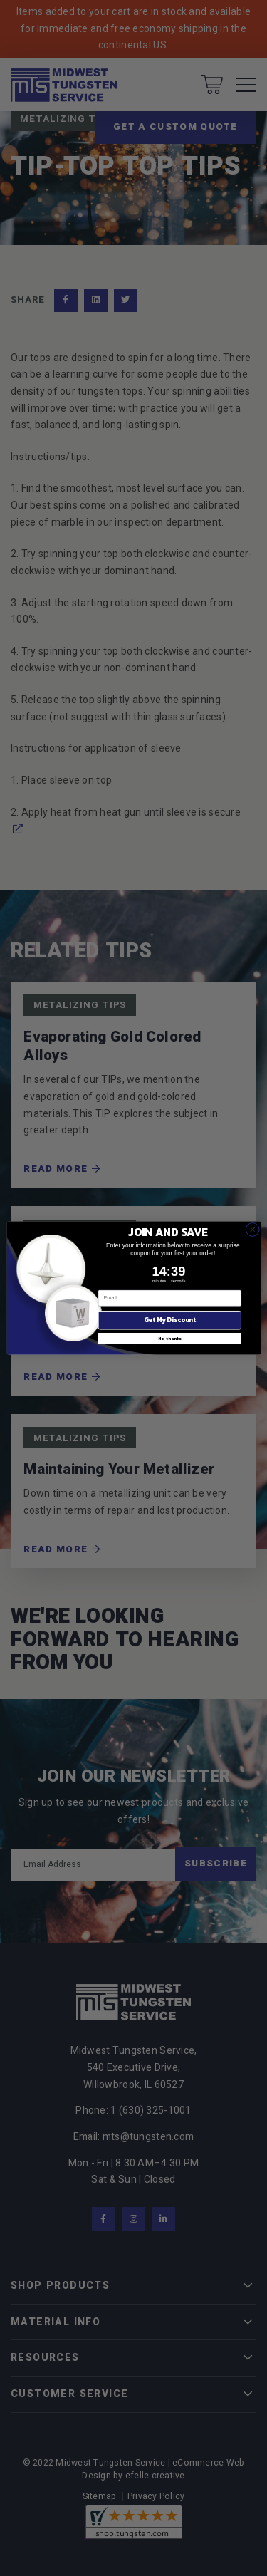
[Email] (169, 1298)
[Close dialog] (252, 1229)
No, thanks (169, 1339)
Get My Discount (169, 1320)
